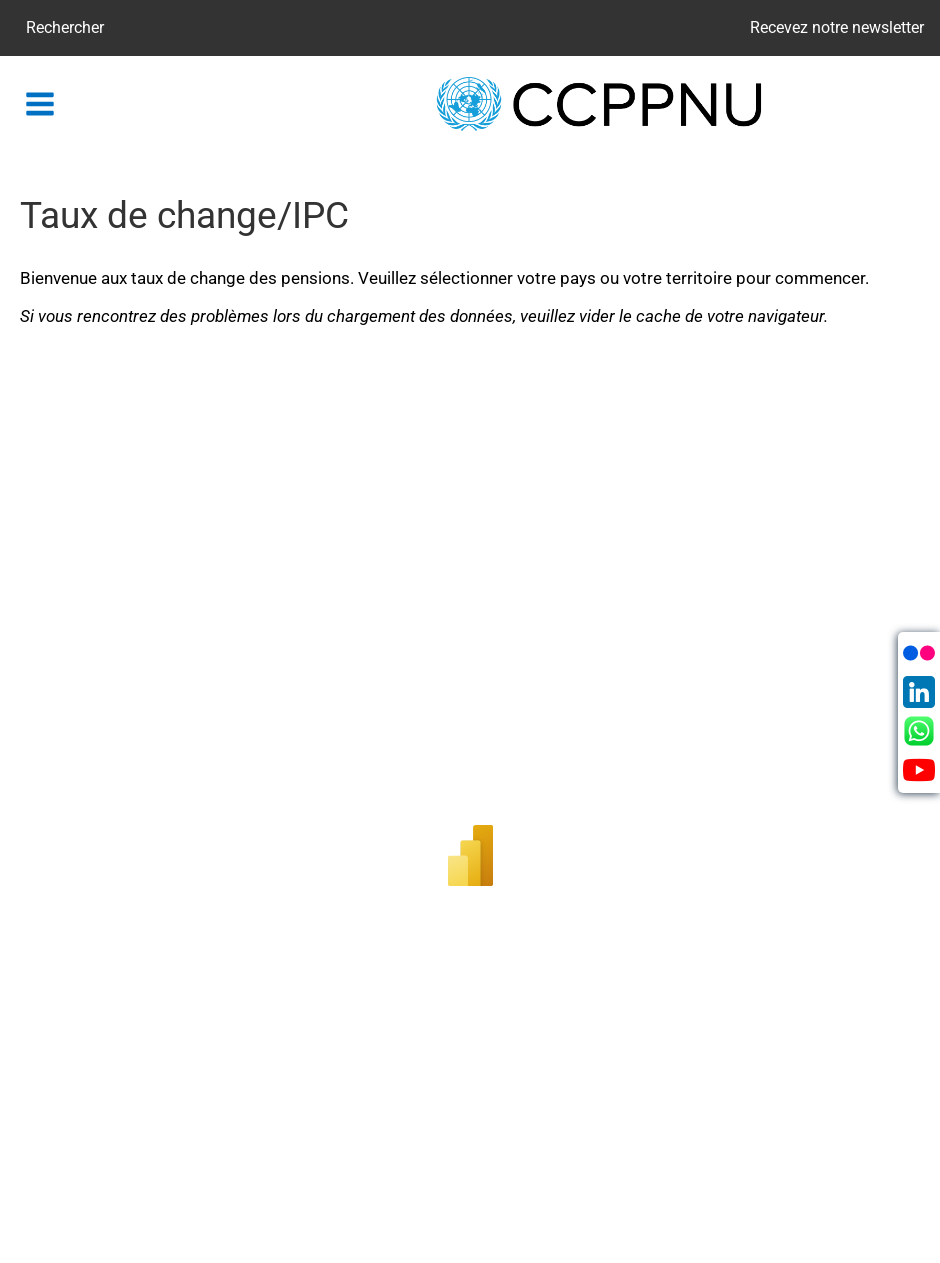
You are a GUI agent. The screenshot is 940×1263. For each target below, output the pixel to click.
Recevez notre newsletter (837, 27)
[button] (40, 104)
